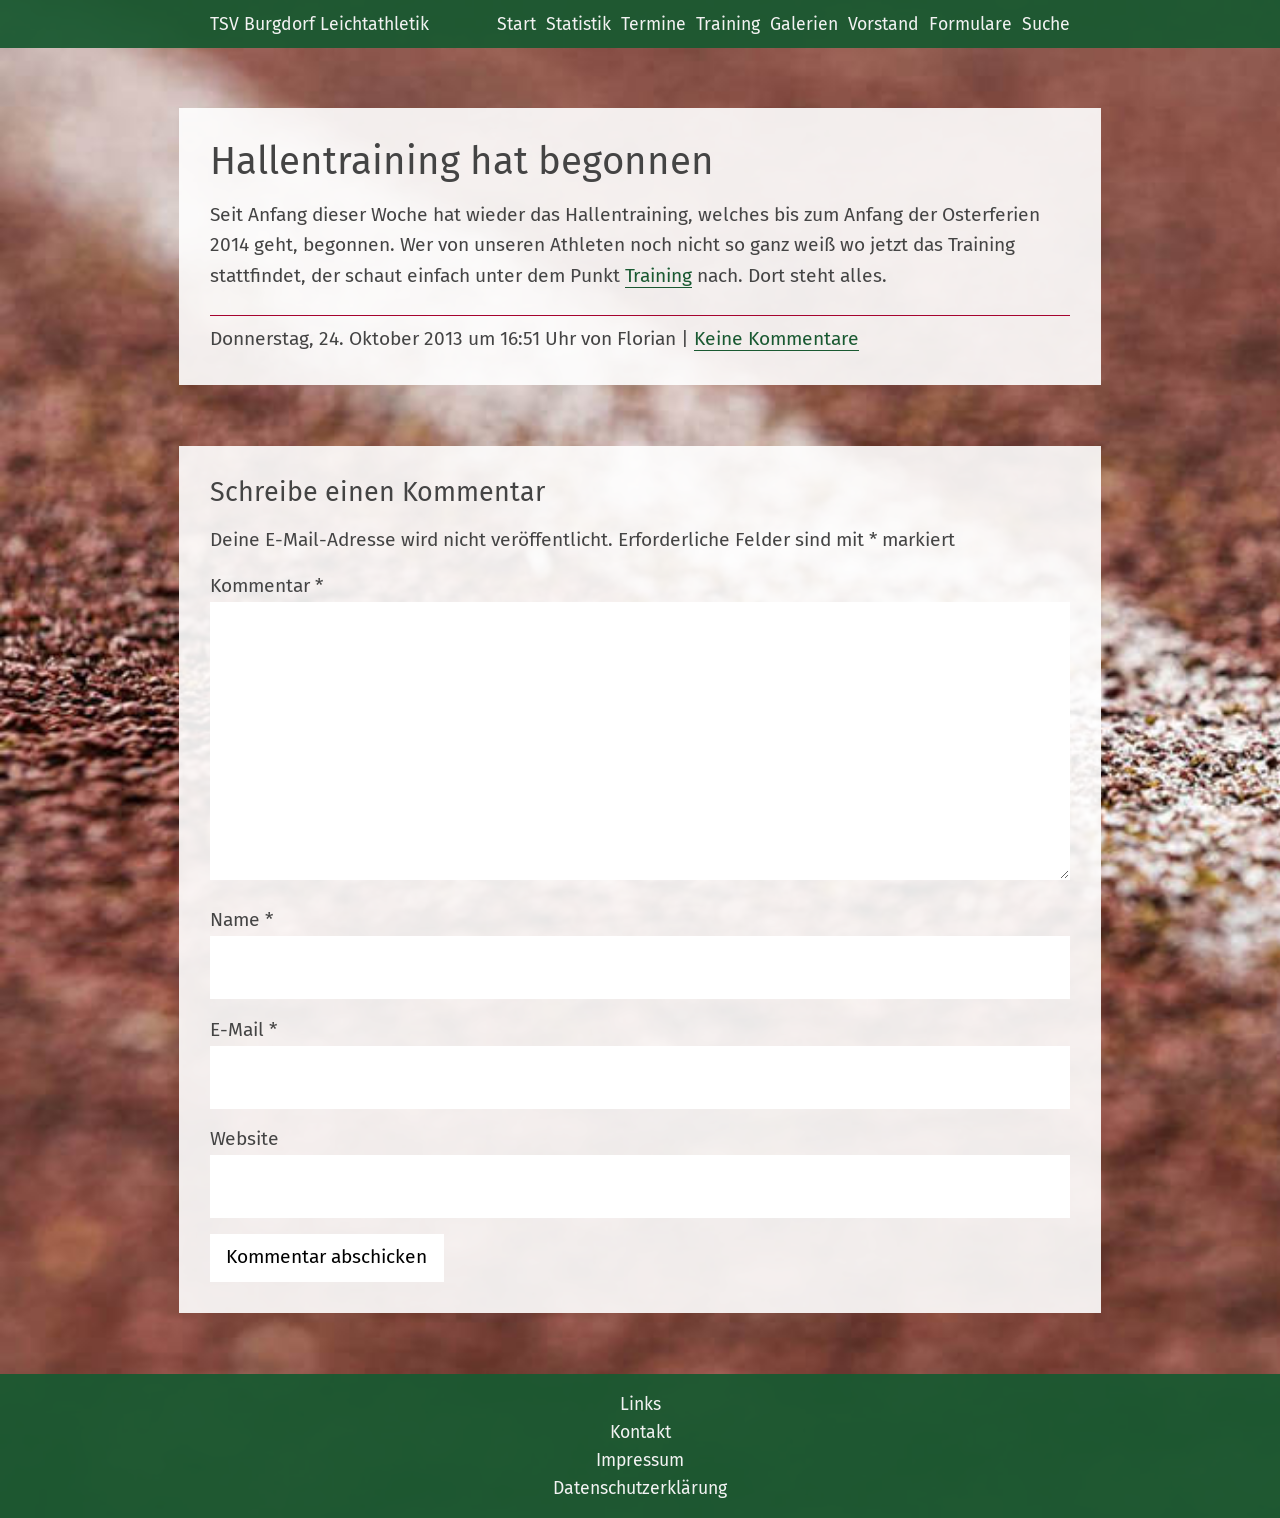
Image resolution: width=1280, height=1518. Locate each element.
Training (728, 24)
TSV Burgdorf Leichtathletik (319, 24)
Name (241, 919)
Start (516, 24)
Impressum (640, 1460)
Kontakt (640, 1432)
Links (640, 1404)
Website (244, 1138)
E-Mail (243, 1029)
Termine (653, 24)
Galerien (804, 24)
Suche (1046, 24)
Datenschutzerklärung (640, 1488)
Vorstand (883, 24)
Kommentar (266, 585)
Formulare (970, 24)
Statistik (578, 24)
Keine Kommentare (776, 338)
